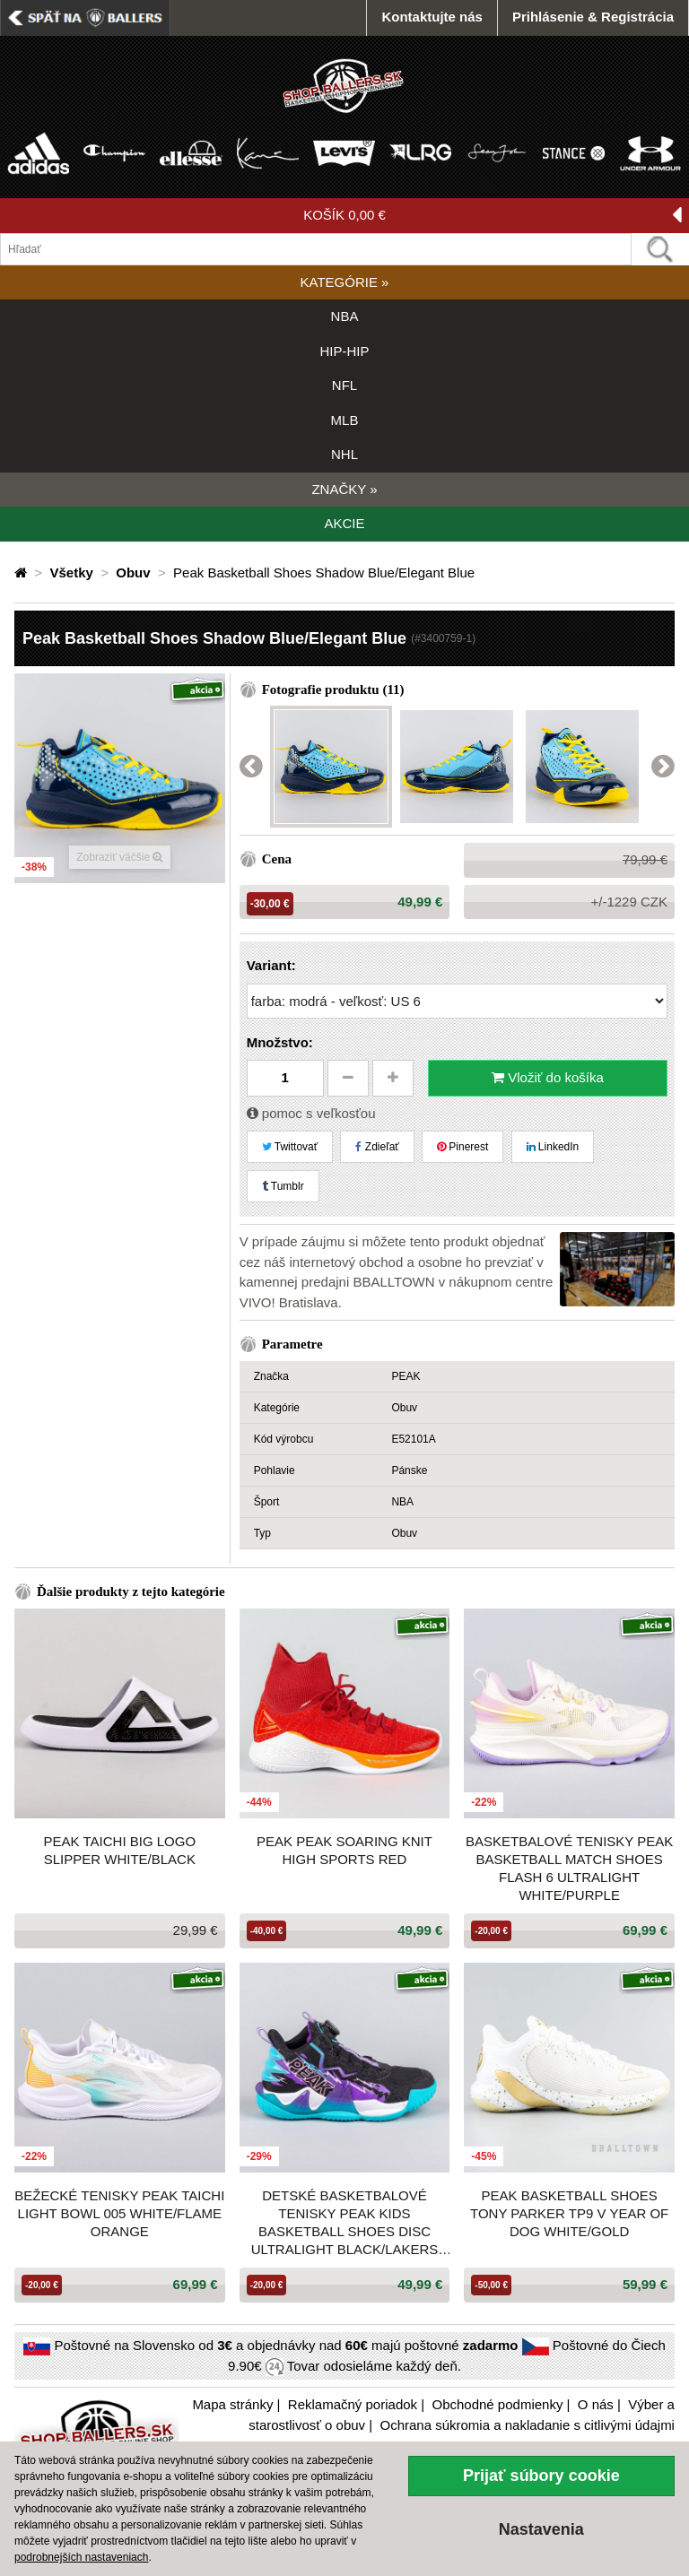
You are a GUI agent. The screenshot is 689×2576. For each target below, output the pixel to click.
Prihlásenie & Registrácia (593, 16)
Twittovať (290, 1147)
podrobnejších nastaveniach (81, 2557)
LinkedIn (553, 1147)
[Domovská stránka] (22, 572)
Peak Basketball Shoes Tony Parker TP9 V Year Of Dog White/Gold (569, 2213)
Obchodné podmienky (497, 2404)
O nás (596, 2404)
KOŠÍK (492, 215)
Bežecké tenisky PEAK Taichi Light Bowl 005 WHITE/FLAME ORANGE (119, 2213)
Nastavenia (541, 2529)
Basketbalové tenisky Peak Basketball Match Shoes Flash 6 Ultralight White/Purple (569, 1868)
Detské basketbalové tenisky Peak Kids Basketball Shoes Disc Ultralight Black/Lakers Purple (345, 2223)
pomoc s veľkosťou (311, 1113)
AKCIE (344, 523)
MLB (345, 420)
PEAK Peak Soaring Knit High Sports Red (344, 1850)
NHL (344, 454)
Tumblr (283, 1186)
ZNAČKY (344, 489)
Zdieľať (376, 1147)
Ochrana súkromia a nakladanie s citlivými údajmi (526, 2425)
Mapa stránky (232, 2404)
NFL (344, 385)
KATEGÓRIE (345, 282)
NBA (345, 316)
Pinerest (462, 1147)
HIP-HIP (344, 351)
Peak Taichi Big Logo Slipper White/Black (120, 1850)
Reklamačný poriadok (352, 2404)
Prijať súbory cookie (541, 2476)
